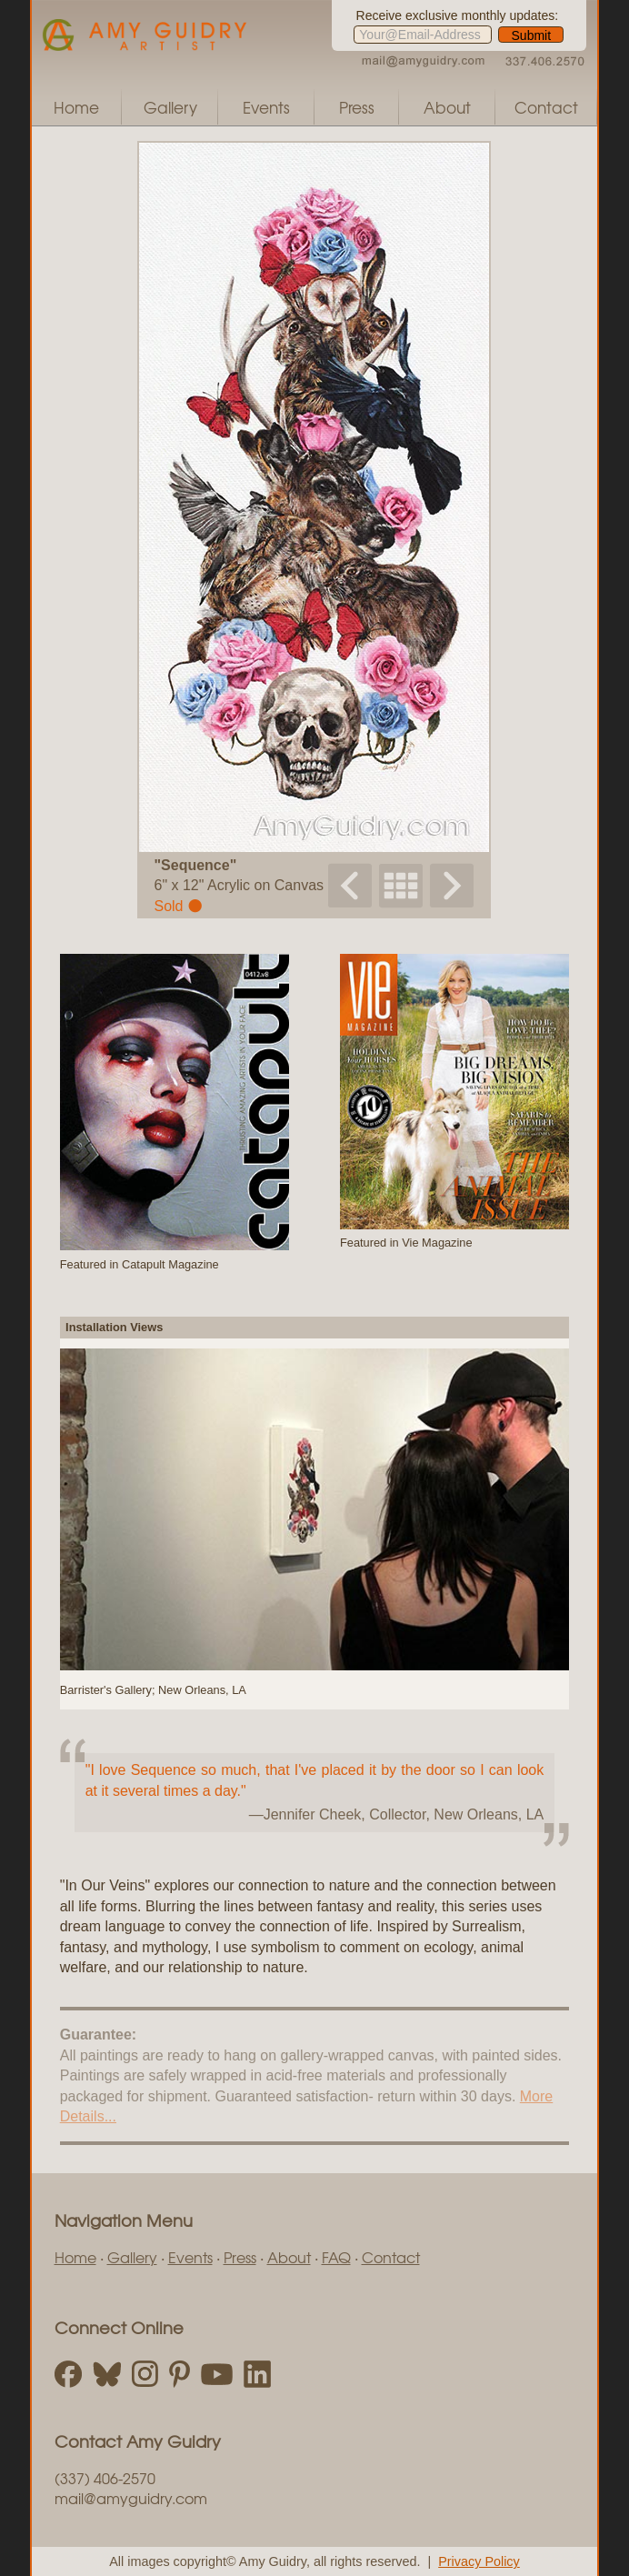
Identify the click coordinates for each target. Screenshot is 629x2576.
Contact (546, 106)
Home (76, 106)
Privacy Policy (479, 2561)
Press (356, 106)
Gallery (170, 106)
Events (266, 106)
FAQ (336, 2257)
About (447, 106)
